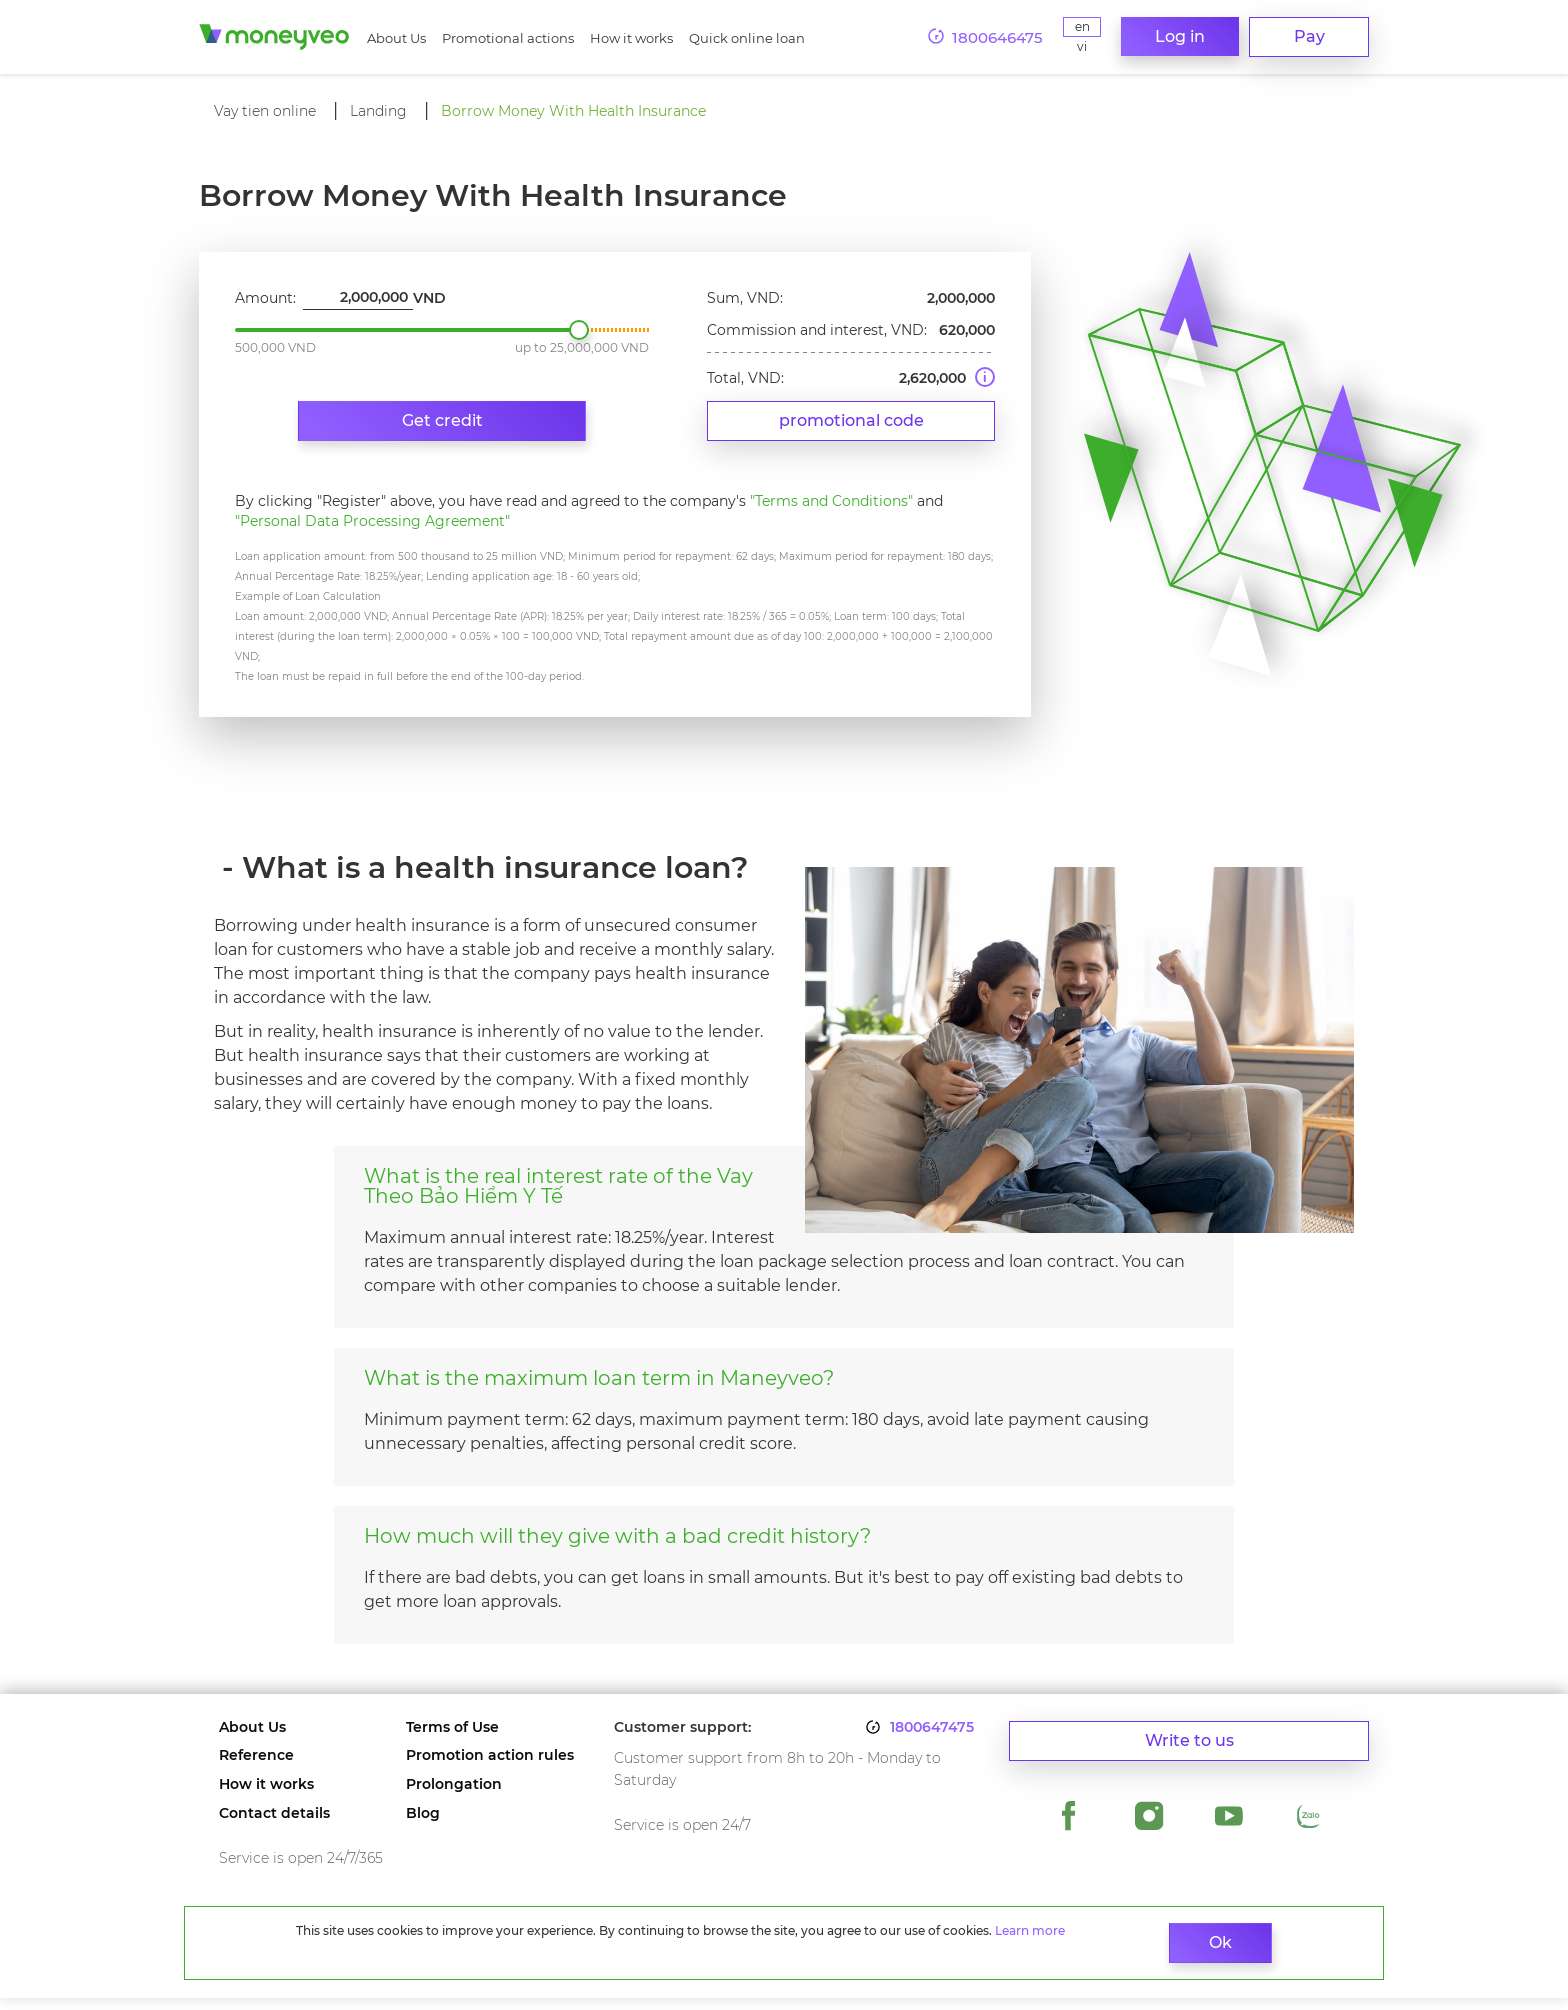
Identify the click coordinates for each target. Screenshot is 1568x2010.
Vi (1080, 46)
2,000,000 (579, 342)
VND (429, 310)
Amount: (265, 310)
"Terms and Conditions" (831, 513)
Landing (378, 111)
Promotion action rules (490, 1767)
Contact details (274, 1825)
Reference (256, 1767)
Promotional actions (508, 38)
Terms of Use (452, 1739)
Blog (423, 1825)
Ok (1128, 1942)
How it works (631, 38)
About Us (396, 38)
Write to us (1189, 1750)
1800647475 (932, 1739)
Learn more (398, 1947)
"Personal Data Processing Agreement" (372, 533)
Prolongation (454, 1796)
